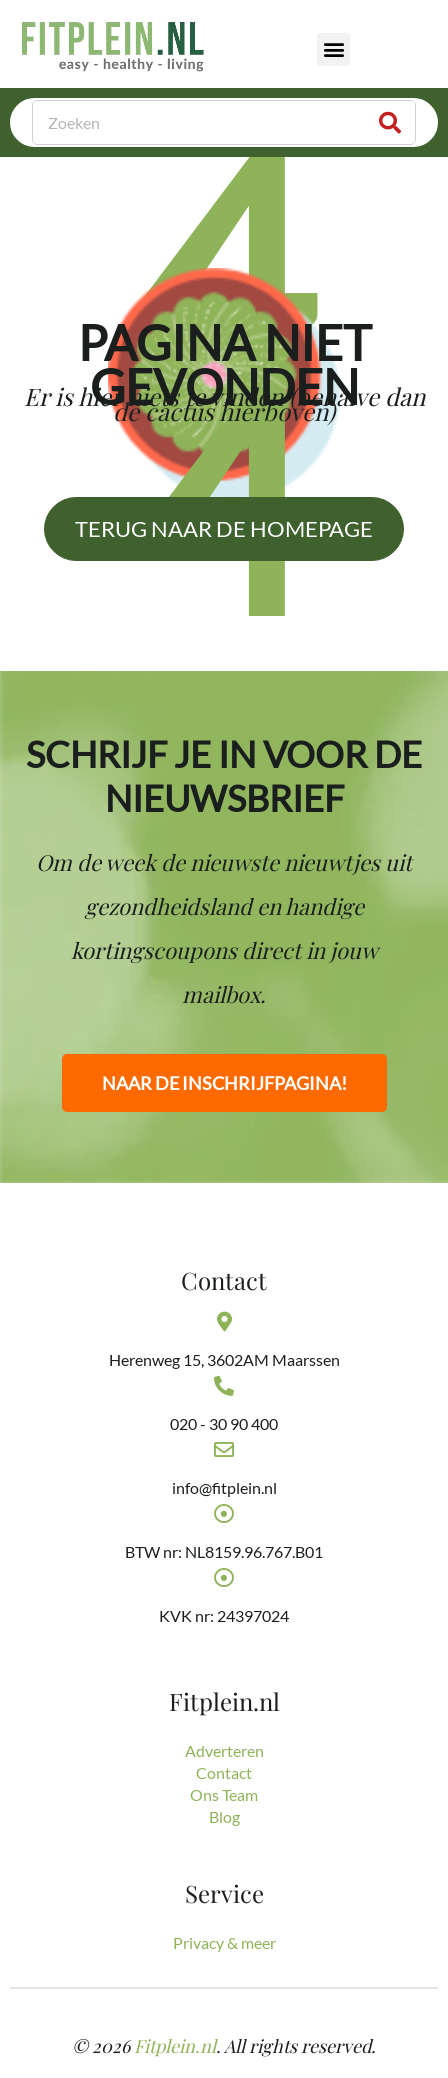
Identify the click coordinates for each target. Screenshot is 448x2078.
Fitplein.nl (175, 2046)
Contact (224, 1772)
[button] (333, 49)
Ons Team (224, 1794)
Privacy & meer (224, 1942)
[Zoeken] (391, 122)
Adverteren (224, 1750)
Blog (224, 1816)
